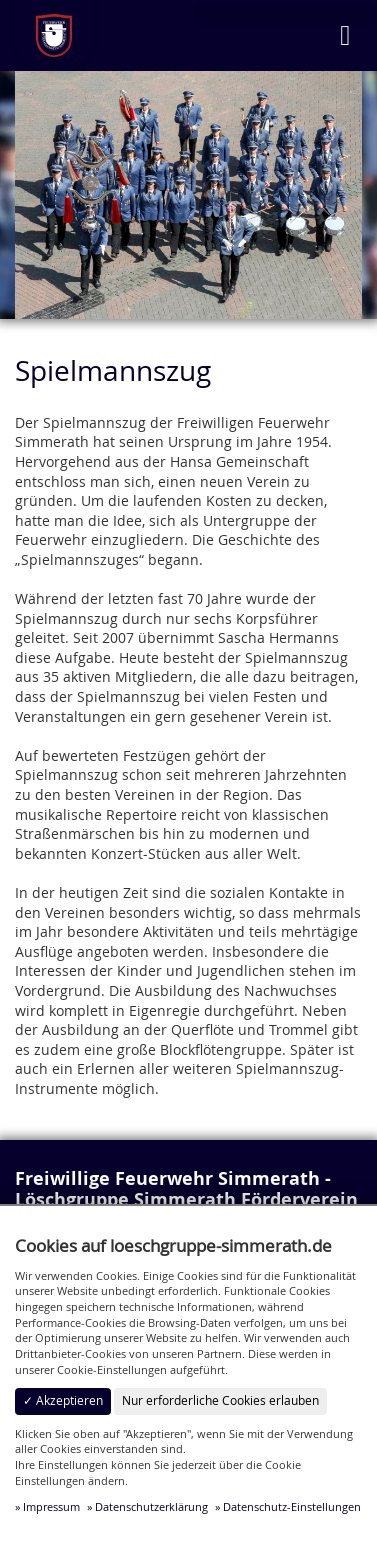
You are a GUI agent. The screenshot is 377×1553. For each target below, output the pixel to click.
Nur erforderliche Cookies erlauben (220, 1400)
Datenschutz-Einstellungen (292, 1506)
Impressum (51, 1506)
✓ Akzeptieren (63, 1400)
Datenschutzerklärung (151, 1506)
